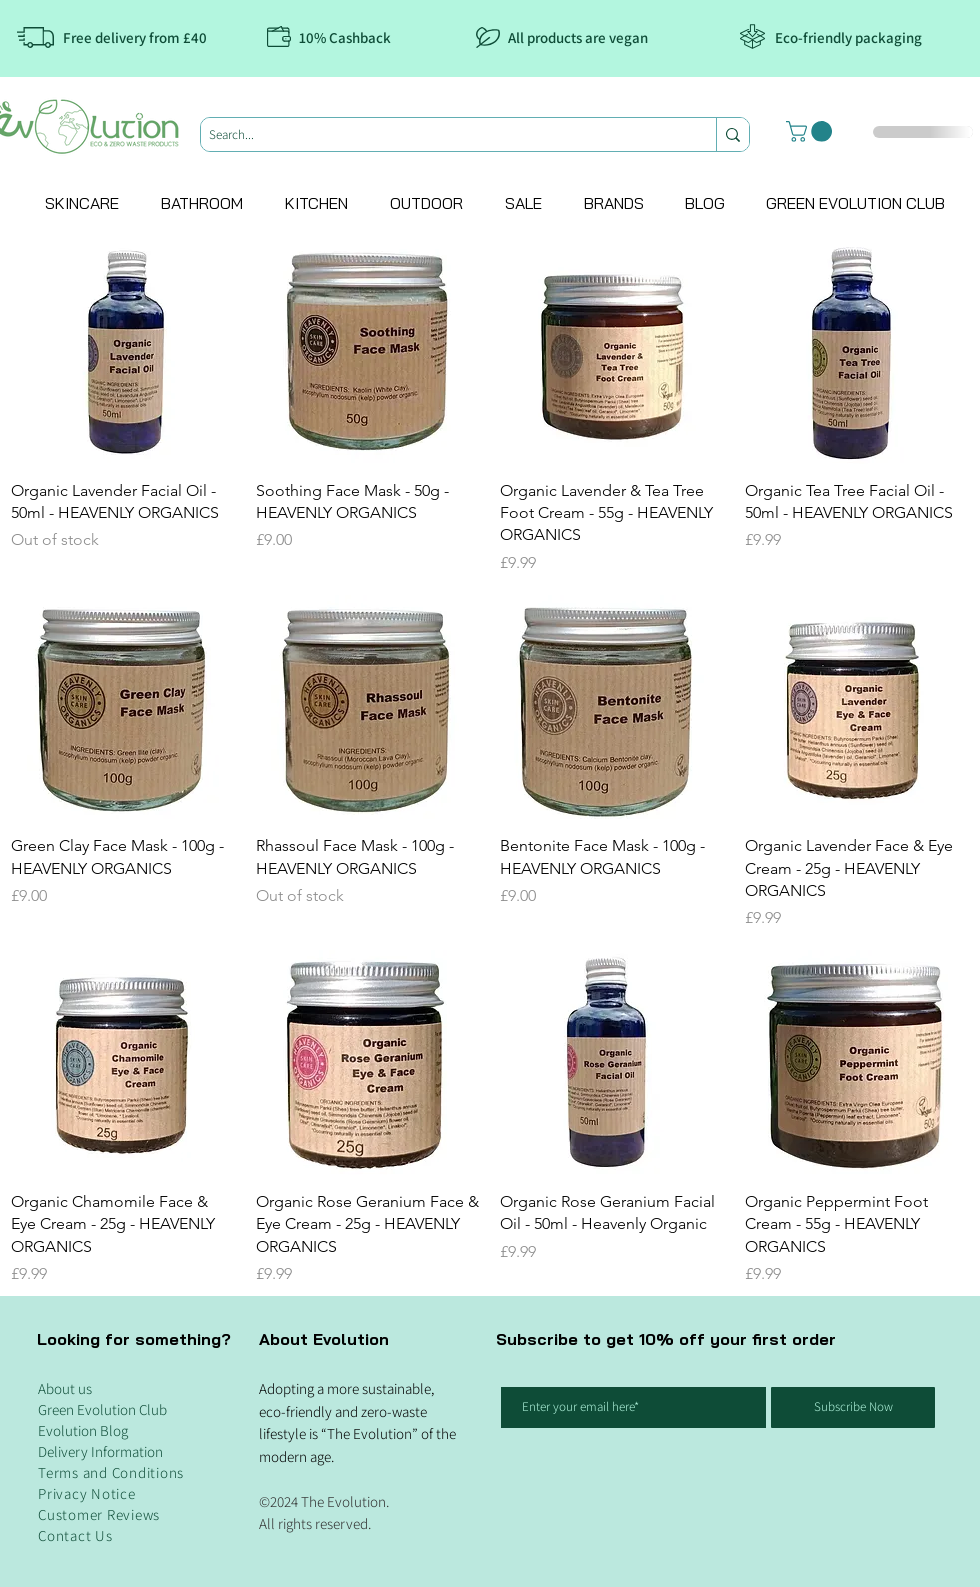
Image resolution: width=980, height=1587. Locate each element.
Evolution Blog (83, 1430)
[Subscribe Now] (853, 1407)
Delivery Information (100, 1451)
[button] (811, 131)
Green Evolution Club (102, 1409)
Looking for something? (134, 1339)
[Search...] (441, 135)
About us (65, 1388)
